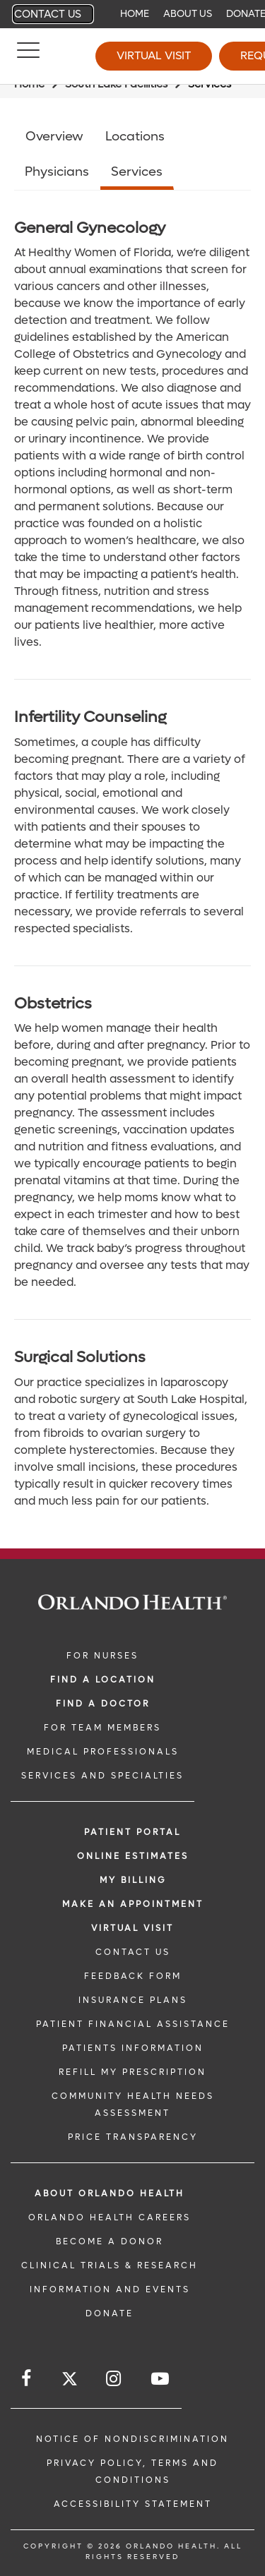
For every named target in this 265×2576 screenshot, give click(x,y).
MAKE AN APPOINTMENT (133, 1904)
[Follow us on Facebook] (27, 2378)
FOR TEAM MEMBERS (102, 1727)
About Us (187, 13)
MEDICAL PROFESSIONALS (103, 1751)
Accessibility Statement (133, 2504)
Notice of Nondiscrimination (132, 2439)
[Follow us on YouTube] (161, 2378)
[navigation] (132, 14)
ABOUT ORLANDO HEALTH (109, 2193)
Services (137, 172)
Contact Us (47, 14)
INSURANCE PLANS (132, 2000)
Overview (54, 136)
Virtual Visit (154, 55)
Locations (135, 136)
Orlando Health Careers (109, 2217)
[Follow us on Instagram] (114, 2378)
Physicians (57, 172)
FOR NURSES (102, 1655)
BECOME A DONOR (109, 2241)
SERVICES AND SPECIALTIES (102, 1775)
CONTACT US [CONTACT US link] (132, 1952)
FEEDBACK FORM (133, 1976)
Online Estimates (133, 1856)
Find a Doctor (103, 1703)
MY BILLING (133, 1880)
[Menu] (28, 56)
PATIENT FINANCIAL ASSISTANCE (133, 2024)
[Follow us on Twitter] (69, 2381)
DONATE (110, 2313)
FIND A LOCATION (102, 1679)
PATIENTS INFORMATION (133, 2048)
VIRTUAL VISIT (132, 1928)
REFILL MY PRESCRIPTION (132, 2072)
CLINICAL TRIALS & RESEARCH (109, 2265)
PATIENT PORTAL (132, 1832)
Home (134, 13)
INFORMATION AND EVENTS (110, 2289)
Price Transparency (133, 2137)
